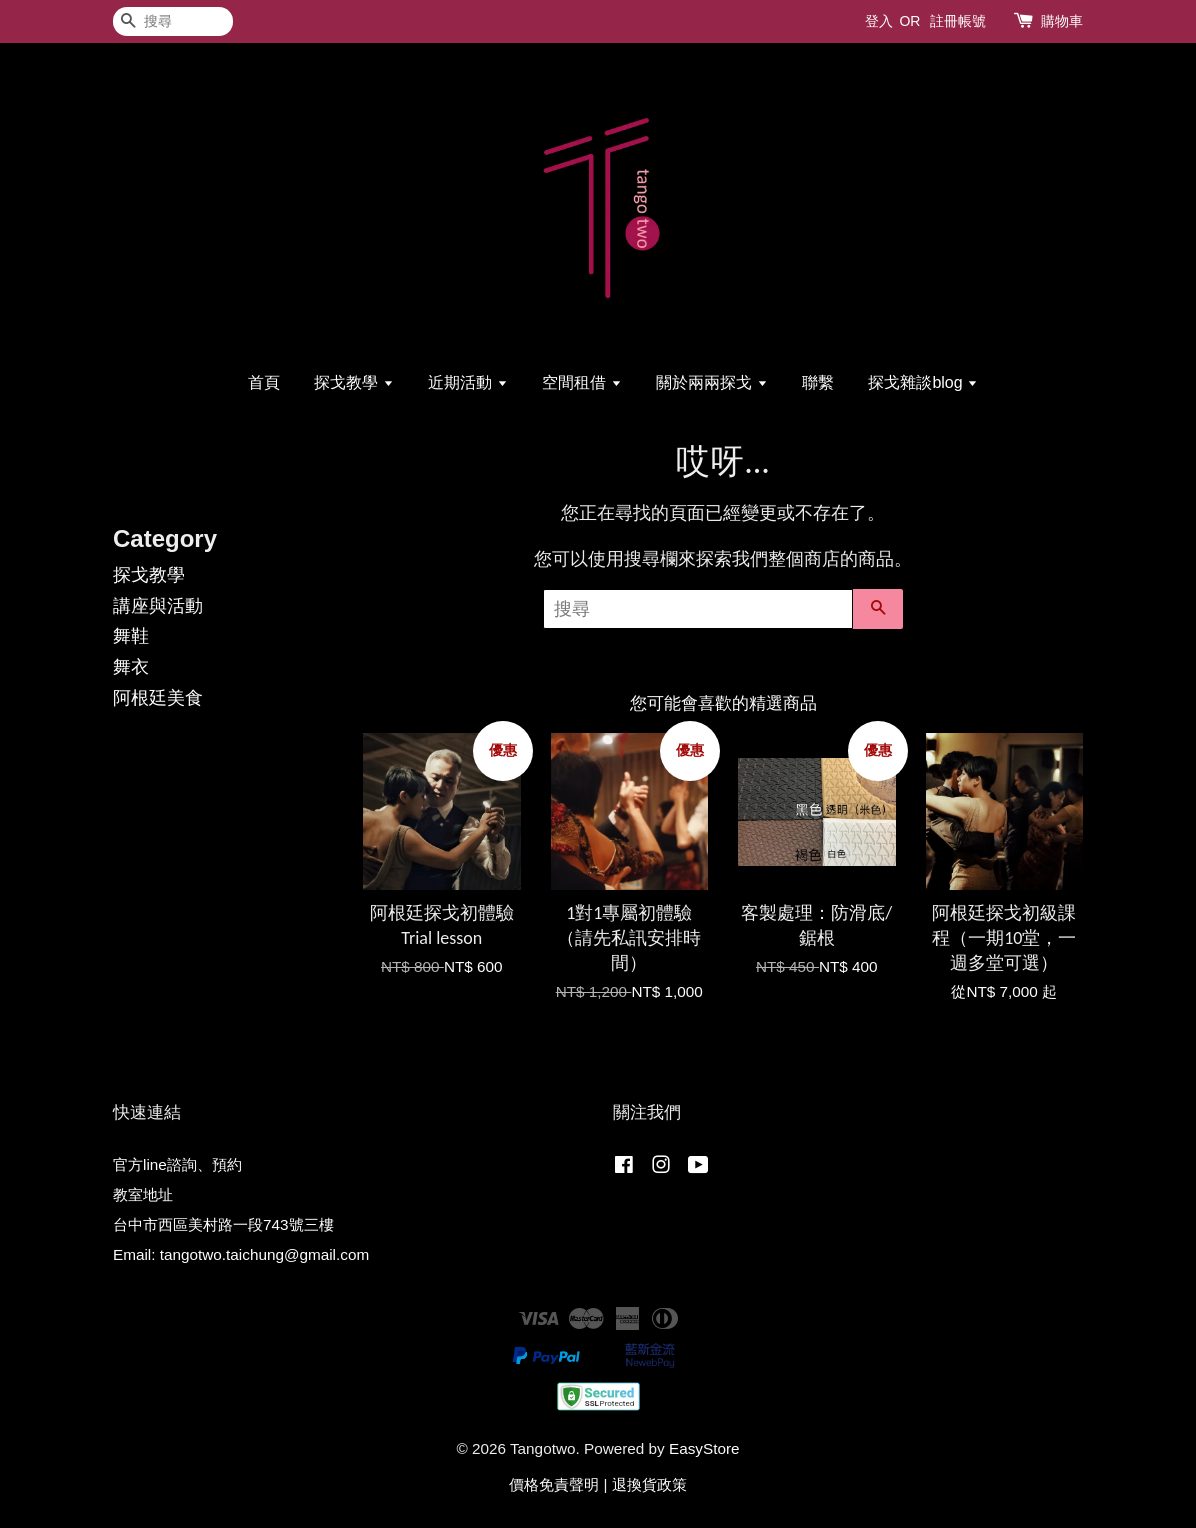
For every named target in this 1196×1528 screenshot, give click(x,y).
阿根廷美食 (158, 698)
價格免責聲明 (554, 1484)
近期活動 (467, 382)
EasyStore (704, 1448)
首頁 (264, 382)
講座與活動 (158, 606)
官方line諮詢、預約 (177, 1164)
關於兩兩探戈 (711, 382)
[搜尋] (173, 21)
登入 (879, 21)
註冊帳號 (958, 21)
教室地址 (143, 1194)
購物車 (1062, 21)
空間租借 (581, 382)
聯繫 (818, 382)
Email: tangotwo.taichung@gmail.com (241, 1254)
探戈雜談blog (923, 382)
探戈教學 (353, 382)
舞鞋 (131, 636)
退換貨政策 (649, 1484)
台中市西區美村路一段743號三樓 (223, 1224)
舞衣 (131, 667)
